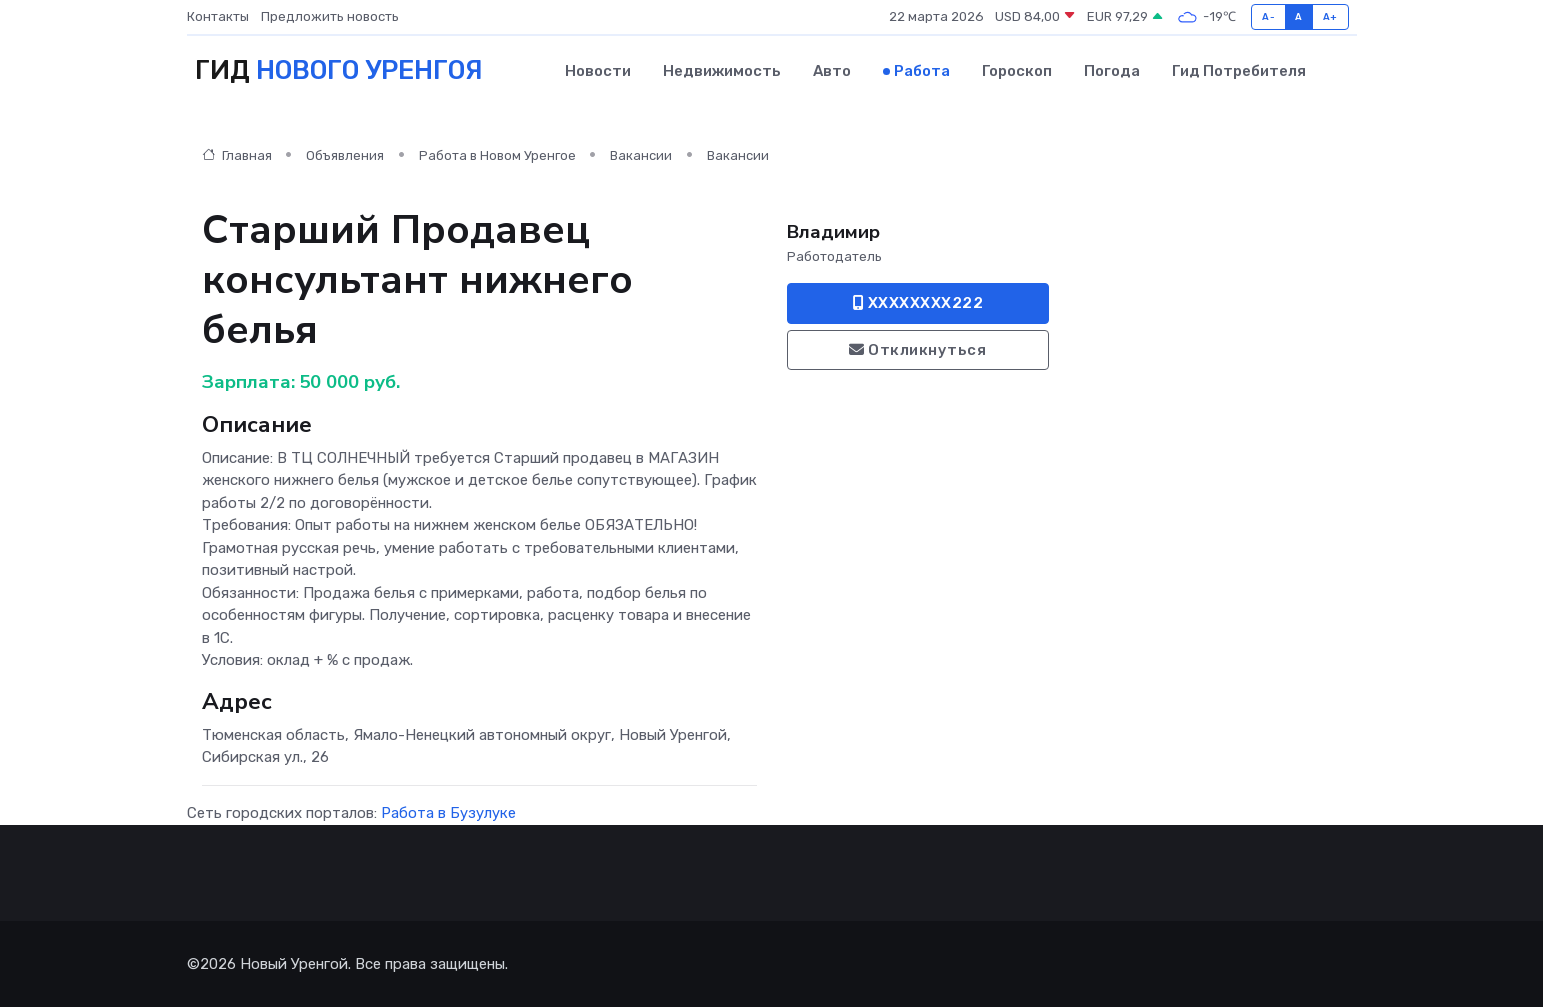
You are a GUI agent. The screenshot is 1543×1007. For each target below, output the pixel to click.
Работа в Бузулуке (448, 813)
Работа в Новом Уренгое (497, 155)
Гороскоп (1017, 71)
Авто (832, 71)
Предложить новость (330, 16)
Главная (237, 155)
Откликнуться (917, 350)
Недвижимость (722, 71)
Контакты (218, 16)
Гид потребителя (1239, 71)
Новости (598, 71)
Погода (1112, 71)
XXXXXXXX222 (918, 303)
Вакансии (641, 155)
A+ (1330, 16)
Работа (922, 71)
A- (1268, 16)
